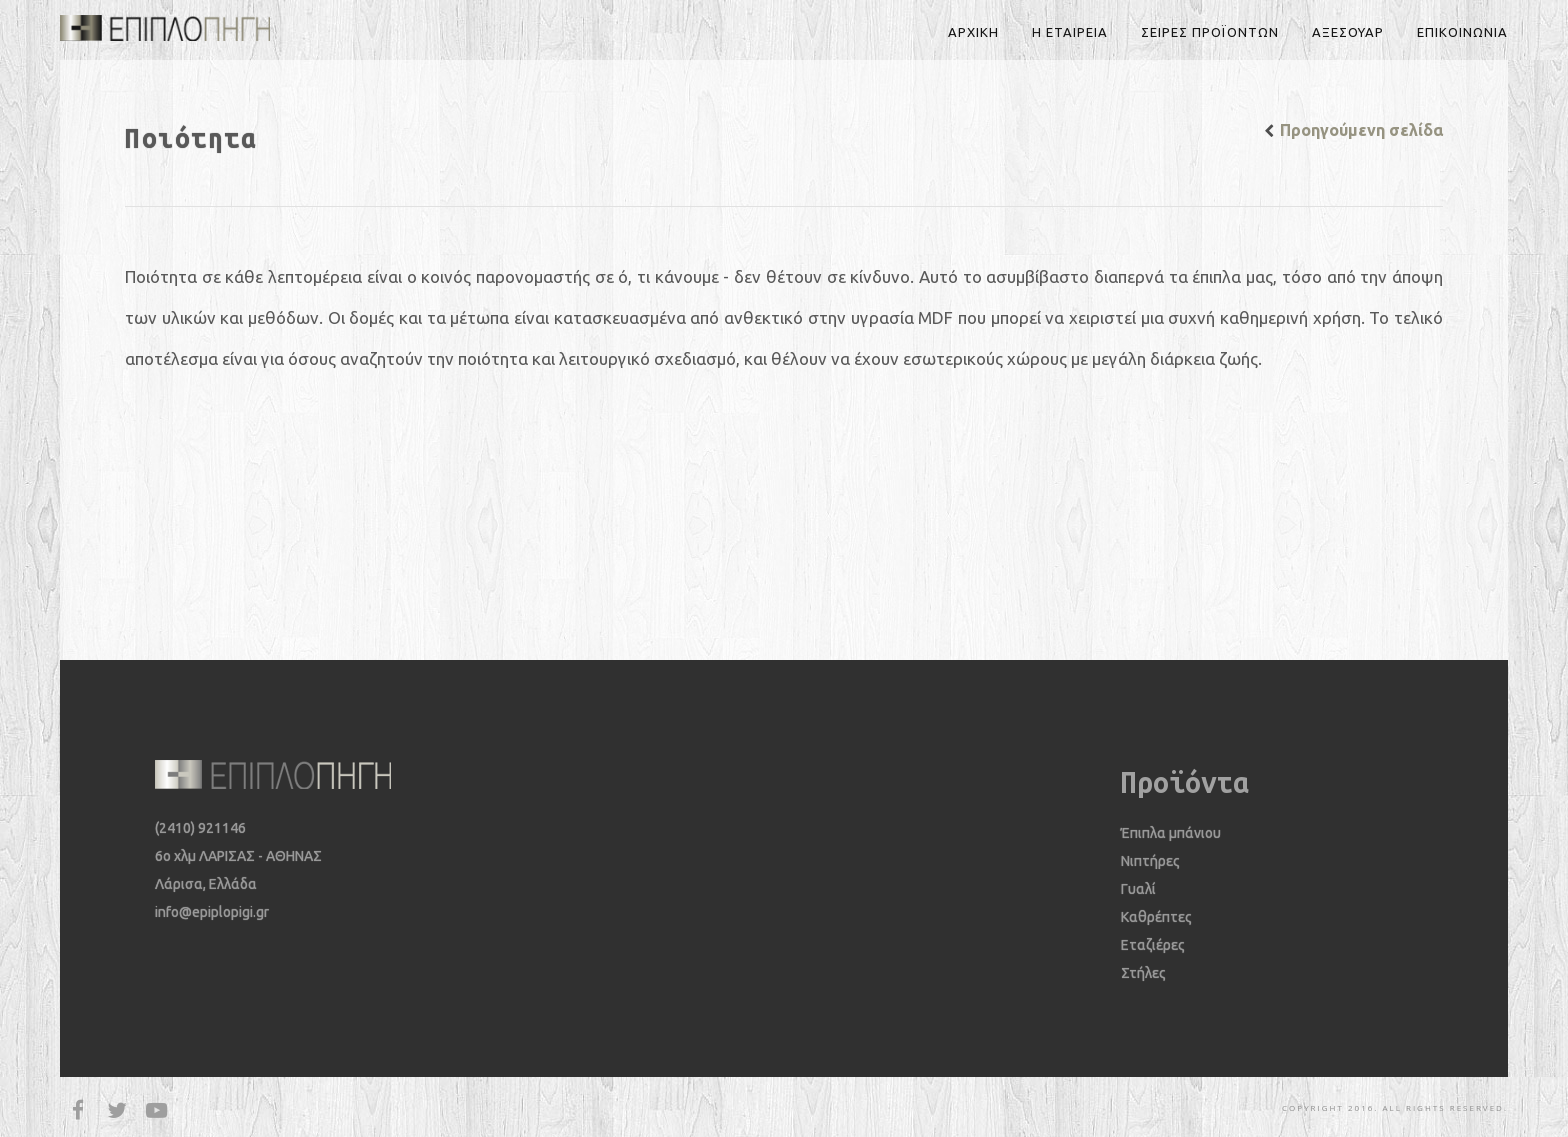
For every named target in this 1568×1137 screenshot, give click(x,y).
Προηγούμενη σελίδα (1361, 130)
